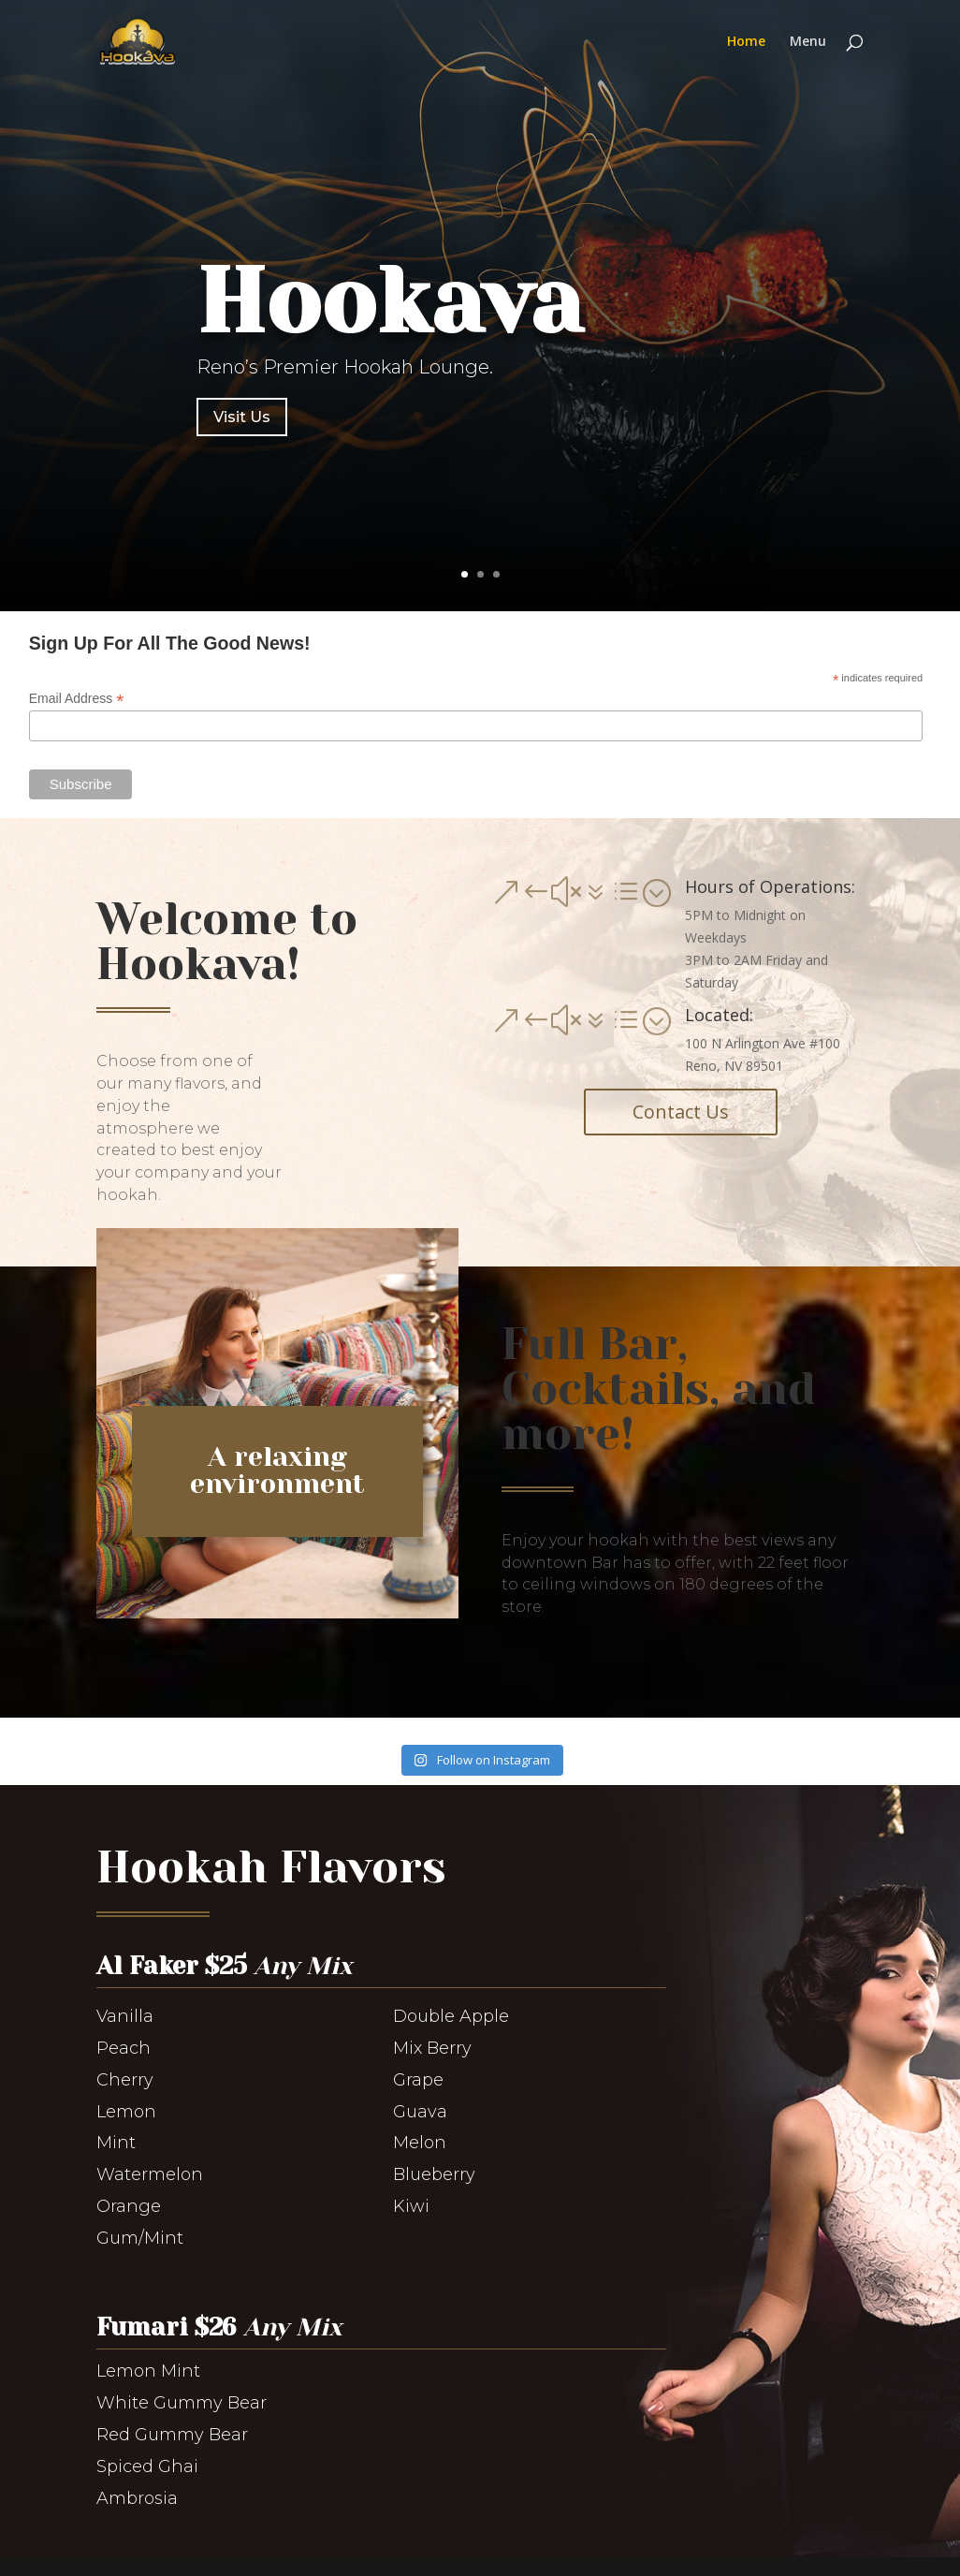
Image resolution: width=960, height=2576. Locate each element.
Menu (808, 42)
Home (746, 42)
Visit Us (241, 417)
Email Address (76, 699)
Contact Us (681, 1111)
